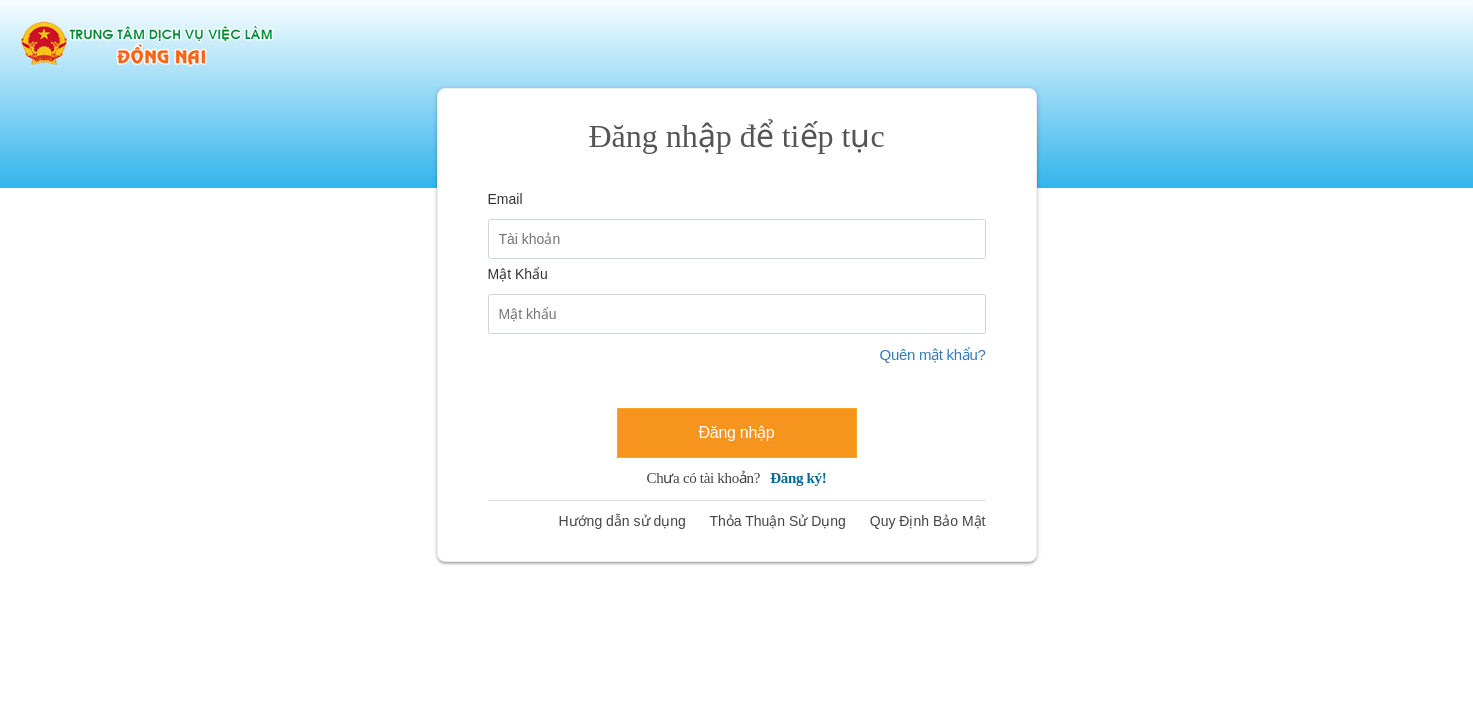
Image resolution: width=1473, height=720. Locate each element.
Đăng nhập (737, 432)
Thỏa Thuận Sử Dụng (777, 521)
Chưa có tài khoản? (737, 478)
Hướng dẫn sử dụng (621, 521)
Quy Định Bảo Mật (928, 521)
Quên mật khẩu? (933, 354)
